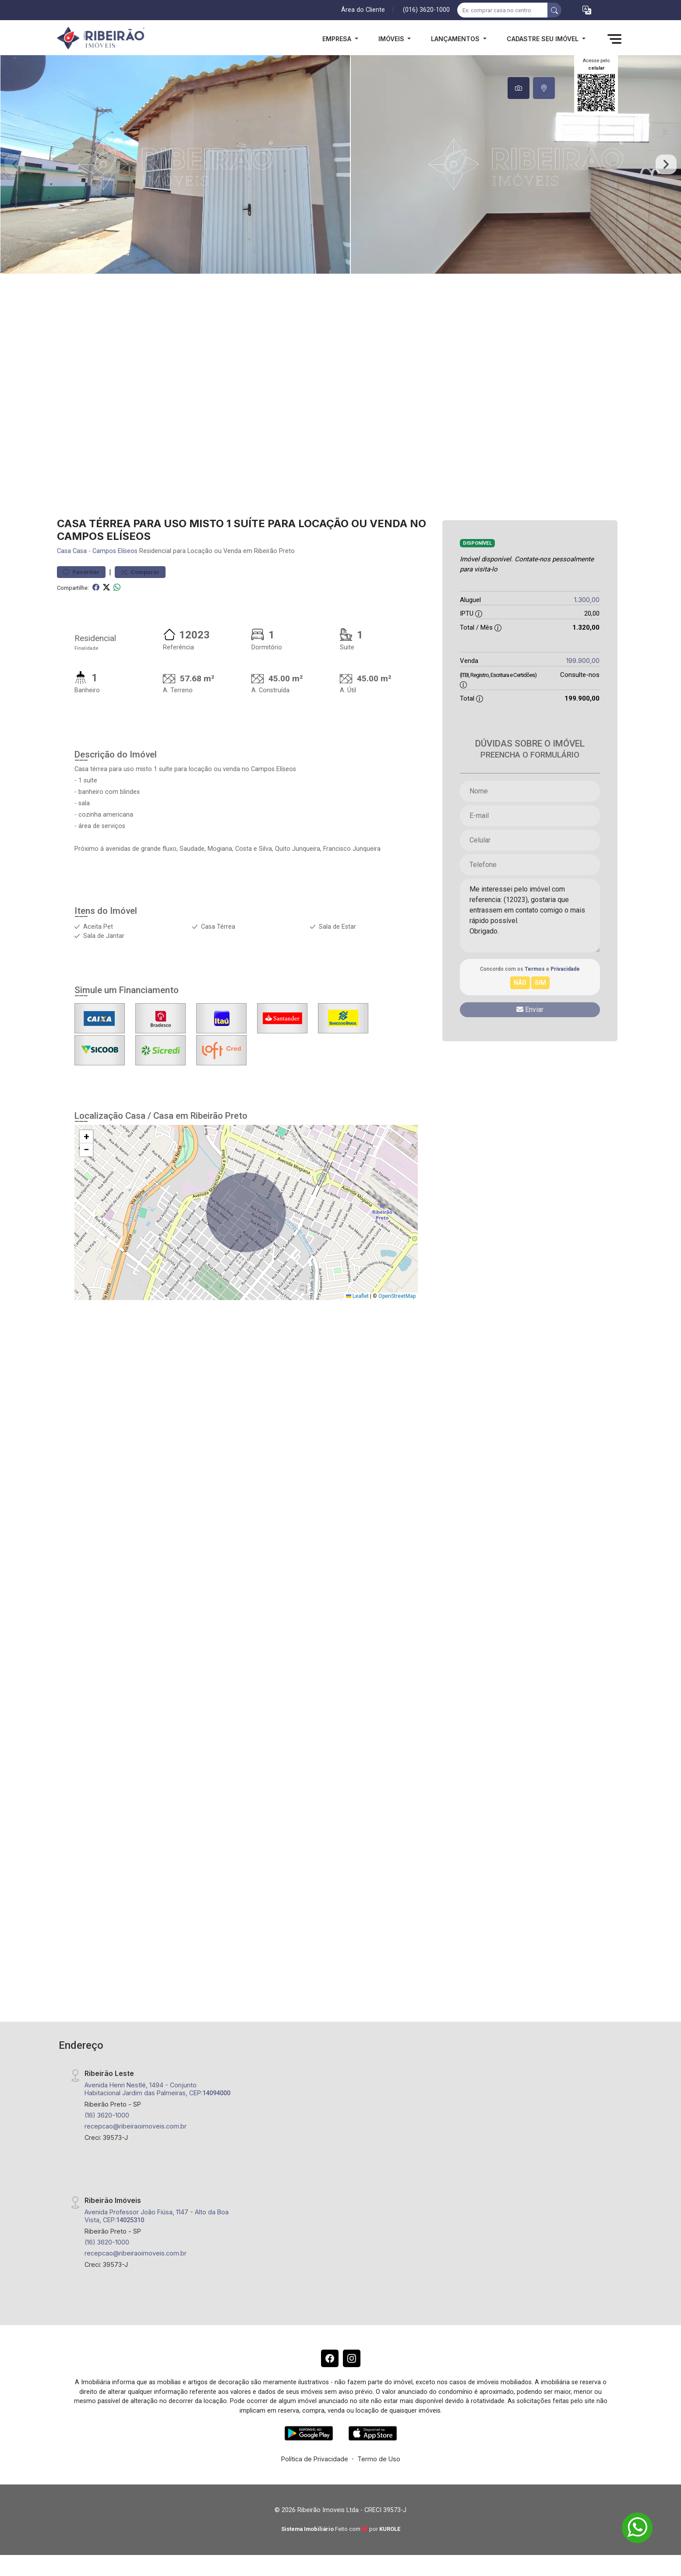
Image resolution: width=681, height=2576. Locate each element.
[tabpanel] (340, 164)
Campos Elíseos (115, 551)
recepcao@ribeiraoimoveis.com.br (136, 2126)
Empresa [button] (337, 38)
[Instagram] (351, 2358)
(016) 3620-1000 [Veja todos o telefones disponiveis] (426, 10)
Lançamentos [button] (456, 38)
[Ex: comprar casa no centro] (502, 10)
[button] (586, 10)
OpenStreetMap (397, 1296)
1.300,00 (587, 600)
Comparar (140, 572)
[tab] (518, 88)
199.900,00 (583, 660)
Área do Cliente (363, 10)
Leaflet (357, 1296)
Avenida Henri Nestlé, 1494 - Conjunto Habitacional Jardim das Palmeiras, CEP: (157, 2088)
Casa (64, 551)
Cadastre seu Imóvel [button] (543, 38)
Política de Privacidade (314, 2459)
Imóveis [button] (392, 38)
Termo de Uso (378, 2459)
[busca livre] (554, 10)
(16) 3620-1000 (107, 2115)
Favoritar (81, 572)
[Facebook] (330, 2358)
